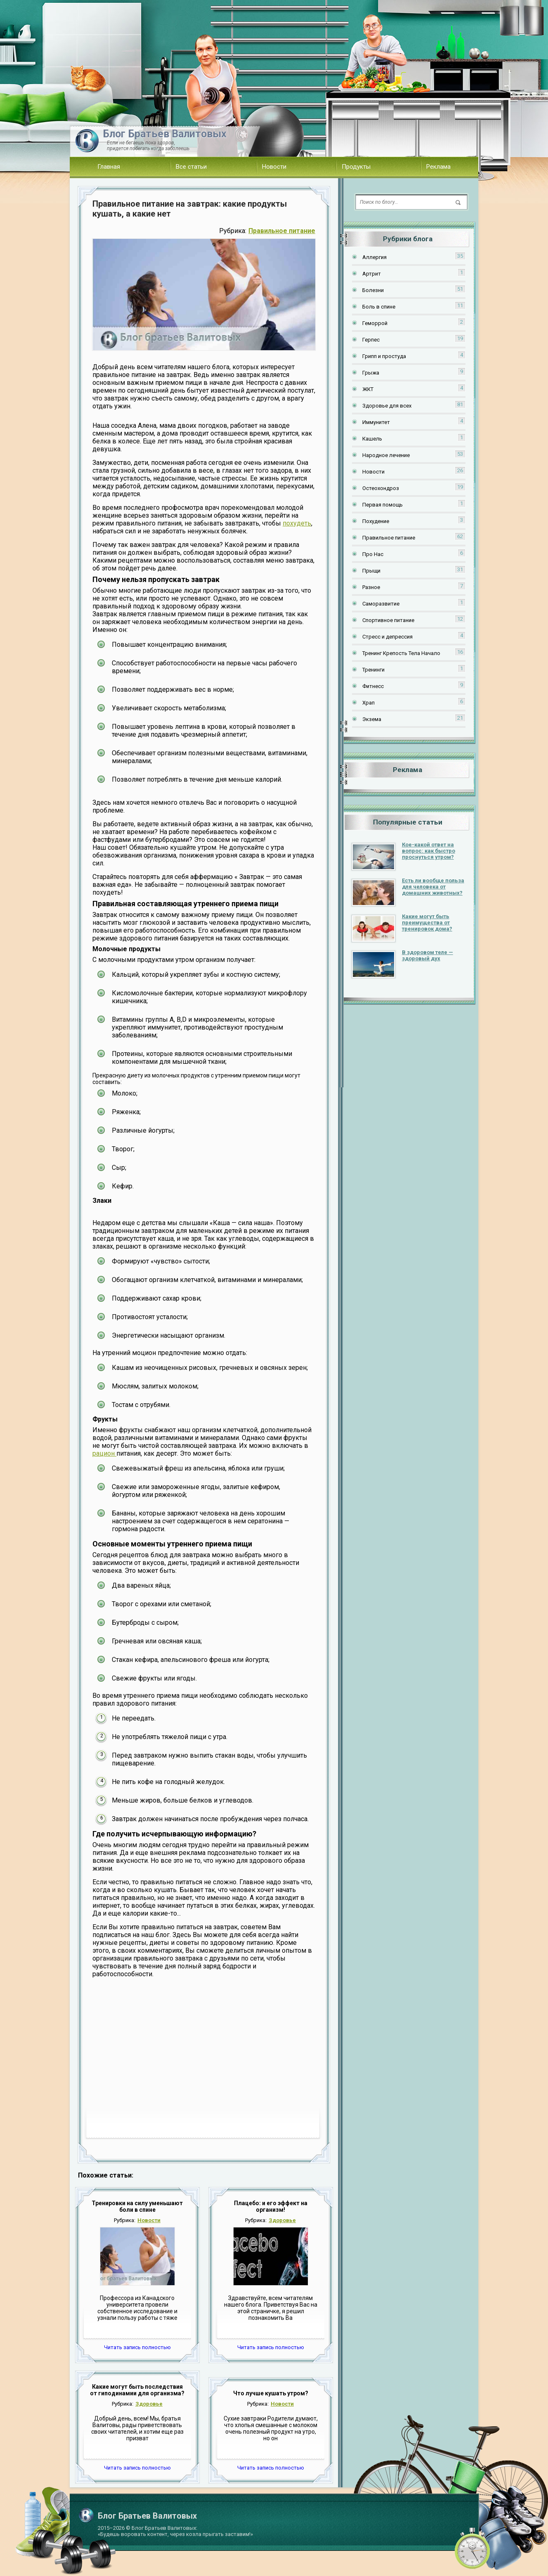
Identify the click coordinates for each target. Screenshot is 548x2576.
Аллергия (374, 257)
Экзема (371, 719)
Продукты (356, 166)
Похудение (375, 521)
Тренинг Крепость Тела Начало (401, 653)
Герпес (371, 340)
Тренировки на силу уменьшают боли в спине (137, 2206)
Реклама (438, 166)
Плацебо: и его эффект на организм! (270, 2206)
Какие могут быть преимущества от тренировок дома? (427, 922)
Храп (368, 703)
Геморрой (374, 323)
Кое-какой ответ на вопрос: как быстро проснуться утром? (428, 850)
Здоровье (282, 2220)
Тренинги (373, 670)
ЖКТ (367, 389)
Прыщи (371, 571)
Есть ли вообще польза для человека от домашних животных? (433, 886)
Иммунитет (376, 422)
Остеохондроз (380, 488)
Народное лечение (386, 455)
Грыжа (370, 373)
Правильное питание (281, 231)
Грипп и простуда (384, 356)
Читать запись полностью (137, 2347)
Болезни (373, 290)
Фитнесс (373, 686)
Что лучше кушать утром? (270, 2393)
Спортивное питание (388, 620)
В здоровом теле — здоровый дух (427, 955)
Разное (371, 587)
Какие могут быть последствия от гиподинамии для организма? (137, 2390)
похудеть (297, 523)
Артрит (371, 274)
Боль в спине (378, 307)
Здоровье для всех (386, 406)
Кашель (372, 439)
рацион (104, 1453)
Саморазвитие (380, 604)
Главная (108, 166)
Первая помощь (382, 505)
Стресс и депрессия (387, 637)
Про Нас (372, 554)
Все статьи (191, 166)
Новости (274, 166)
